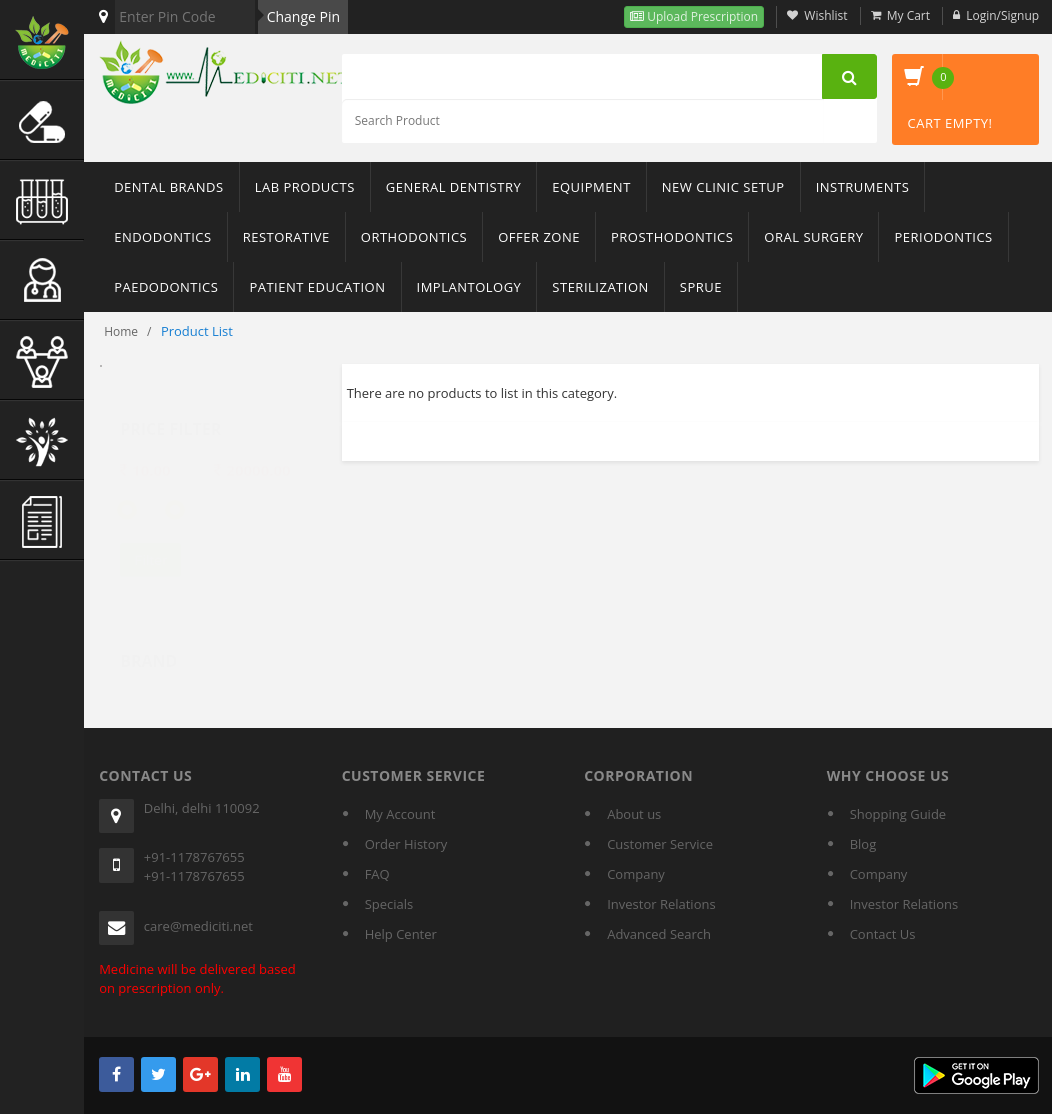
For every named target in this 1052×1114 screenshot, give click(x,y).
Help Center (401, 934)
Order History (406, 844)
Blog (863, 844)
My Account (400, 814)
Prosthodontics (672, 237)
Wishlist (825, 15)
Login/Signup (1002, 15)
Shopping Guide (898, 814)
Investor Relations (661, 904)
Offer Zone (539, 237)
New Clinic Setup (723, 187)
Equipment (591, 187)
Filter (150, 541)
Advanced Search (659, 934)
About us (634, 814)
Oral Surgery (813, 237)
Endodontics (163, 237)
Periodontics (943, 237)
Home (121, 331)
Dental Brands (168, 187)
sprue (701, 287)
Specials (389, 904)
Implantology (469, 287)
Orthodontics (414, 237)
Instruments (863, 187)
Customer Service (660, 844)
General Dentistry (453, 187)
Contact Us (883, 934)
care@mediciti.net (198, 926)
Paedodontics (166, 287)
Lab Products (305, 187)
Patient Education (317, 287)
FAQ (377, 874)
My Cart (908, 15)
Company (636, 874)
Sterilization (600, 287)
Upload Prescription (701, 16)
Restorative (286, 237)
